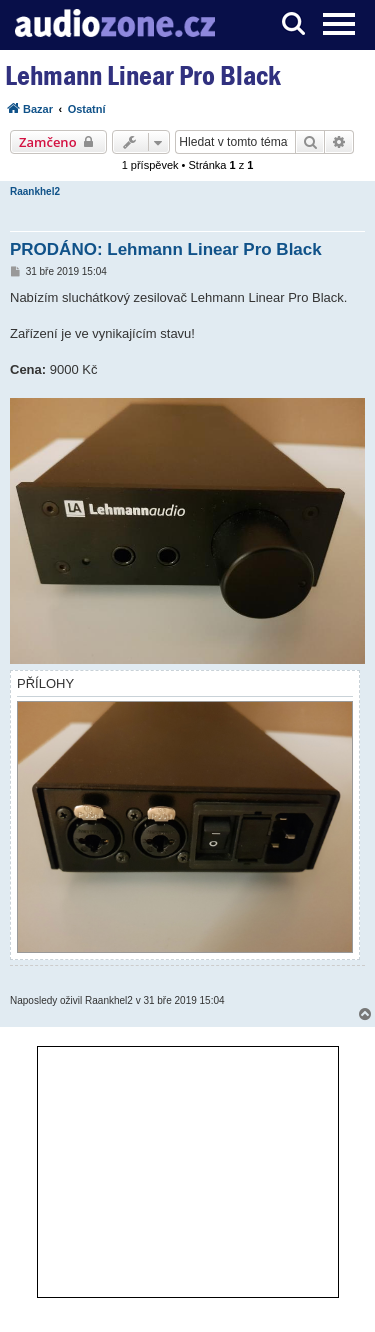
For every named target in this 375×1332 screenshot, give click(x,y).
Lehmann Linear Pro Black (143, 75)
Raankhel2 (35, 191)
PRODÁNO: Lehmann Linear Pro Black (166, 249)
